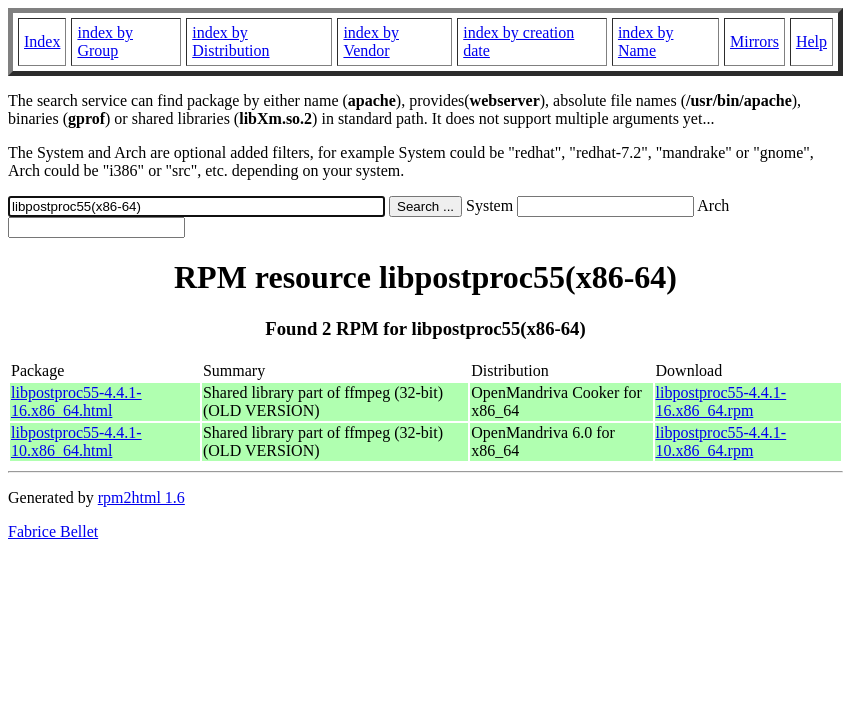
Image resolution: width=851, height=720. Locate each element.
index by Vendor (371, 41)
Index (42, 41)
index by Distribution (230, 41)
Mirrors (754, 41)
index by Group (105, 41)
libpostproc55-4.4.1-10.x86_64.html (76, 441)
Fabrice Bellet (53, 531)
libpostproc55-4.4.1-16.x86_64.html (76, 401)
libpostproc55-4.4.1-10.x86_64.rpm (721, 441)
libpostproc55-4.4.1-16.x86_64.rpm (721, 401)
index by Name (646, 41)
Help (811, 41)
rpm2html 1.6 (141, 497)
